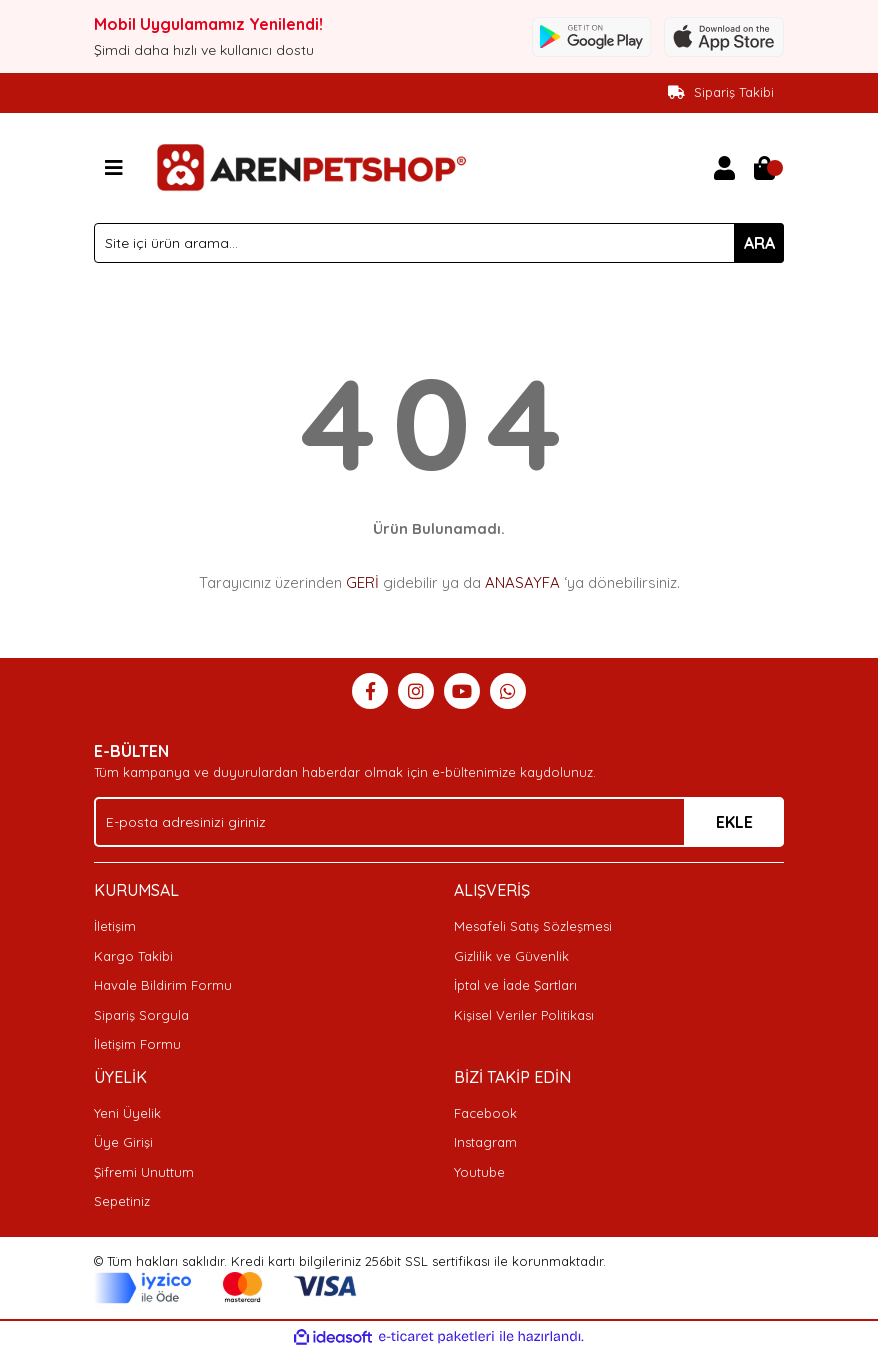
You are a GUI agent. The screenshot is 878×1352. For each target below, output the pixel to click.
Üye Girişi (123, 1142)
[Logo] (309, 166)
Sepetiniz (122, 1201)
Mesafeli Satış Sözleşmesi (533, 926)
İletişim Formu (137, 1044)
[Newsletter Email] (439, 822)
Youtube (479, 1172)
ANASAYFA (522, 582)
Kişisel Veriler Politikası (524, 1015)
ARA (759, 243)
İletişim (115, 926)
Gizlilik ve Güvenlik (511, 956)
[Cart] (764, 168)
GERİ (362, 582)
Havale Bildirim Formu (163, 985)
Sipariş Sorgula (141, 1015)
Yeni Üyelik (127, 1113)
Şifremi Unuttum (144, 1172)
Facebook (485, 1113)
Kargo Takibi (133, 956)
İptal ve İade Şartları (515, 985)
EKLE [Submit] (734, 822)
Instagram (485, 1142)
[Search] (439, 243)
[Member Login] (724, 168)
